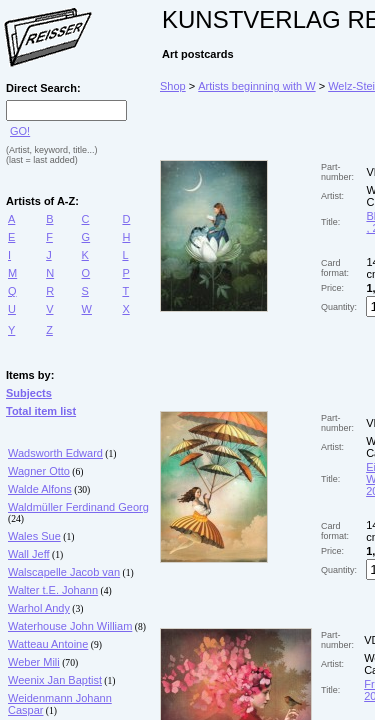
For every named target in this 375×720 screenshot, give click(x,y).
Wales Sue (34, 536)
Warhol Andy (39, 608)
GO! (20, 131)
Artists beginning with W (256, 86)
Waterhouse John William (70, 626)
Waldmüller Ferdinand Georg (78, 507)
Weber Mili (34, 662)
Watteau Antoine (48, 644)
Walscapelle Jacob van (64, 572)
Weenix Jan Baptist (55, 680)
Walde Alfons (40, 489)
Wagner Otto (39, 471)
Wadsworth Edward (55, 453)
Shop (173, 86)
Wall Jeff (29, 554)
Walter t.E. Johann (53, 590)
